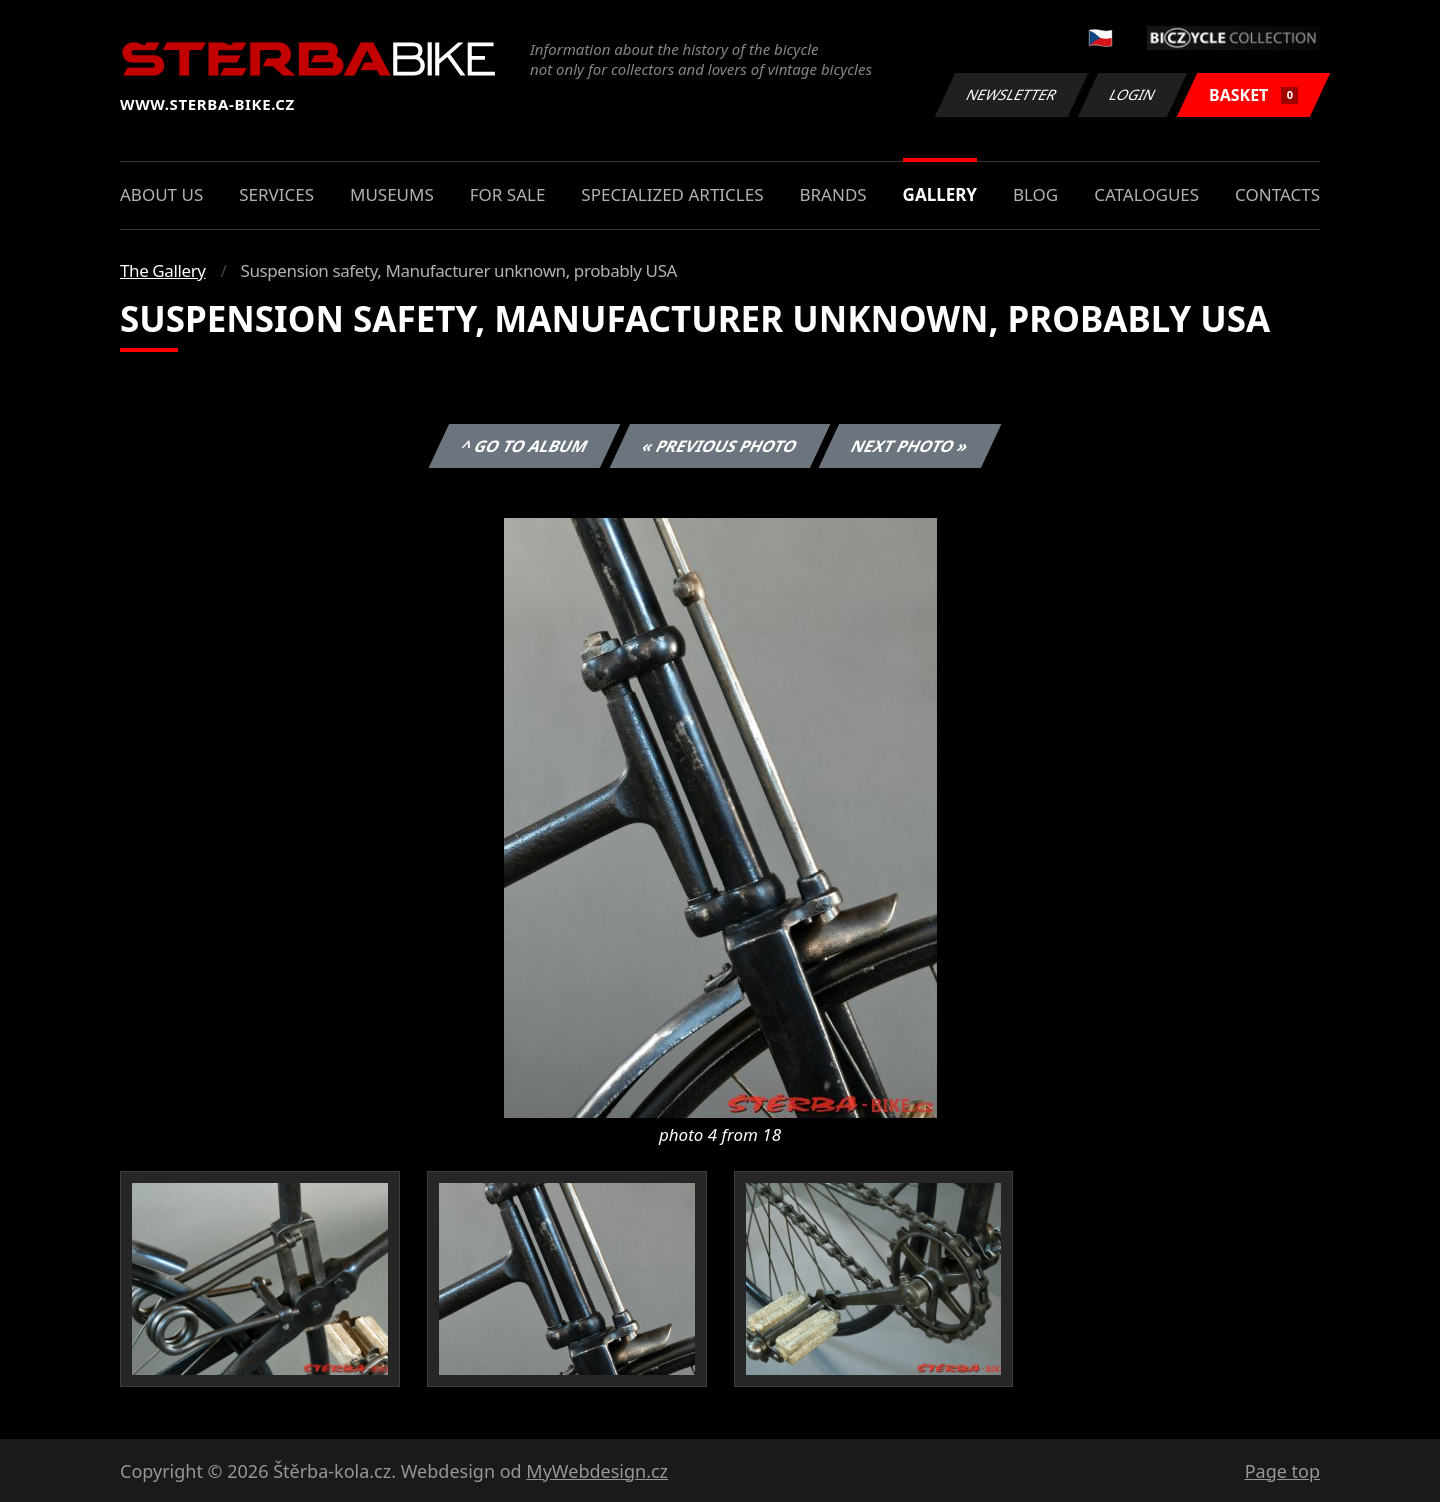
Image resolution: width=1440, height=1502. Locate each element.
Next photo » (910, 446)
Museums (392, 194)
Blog (1035, 194)
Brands (832, 194)
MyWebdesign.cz (597, 1471)
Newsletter (1011, 94)
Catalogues (1146, 194)
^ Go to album (524, 446)
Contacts (1277, 194)
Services (276, 194)
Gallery (940, 194)
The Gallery (163, 270)
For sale (508, 194)
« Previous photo (720, 446)
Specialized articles (672, 194)
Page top (1282, 1471)
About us (161, 194)
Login (1133, 94)
